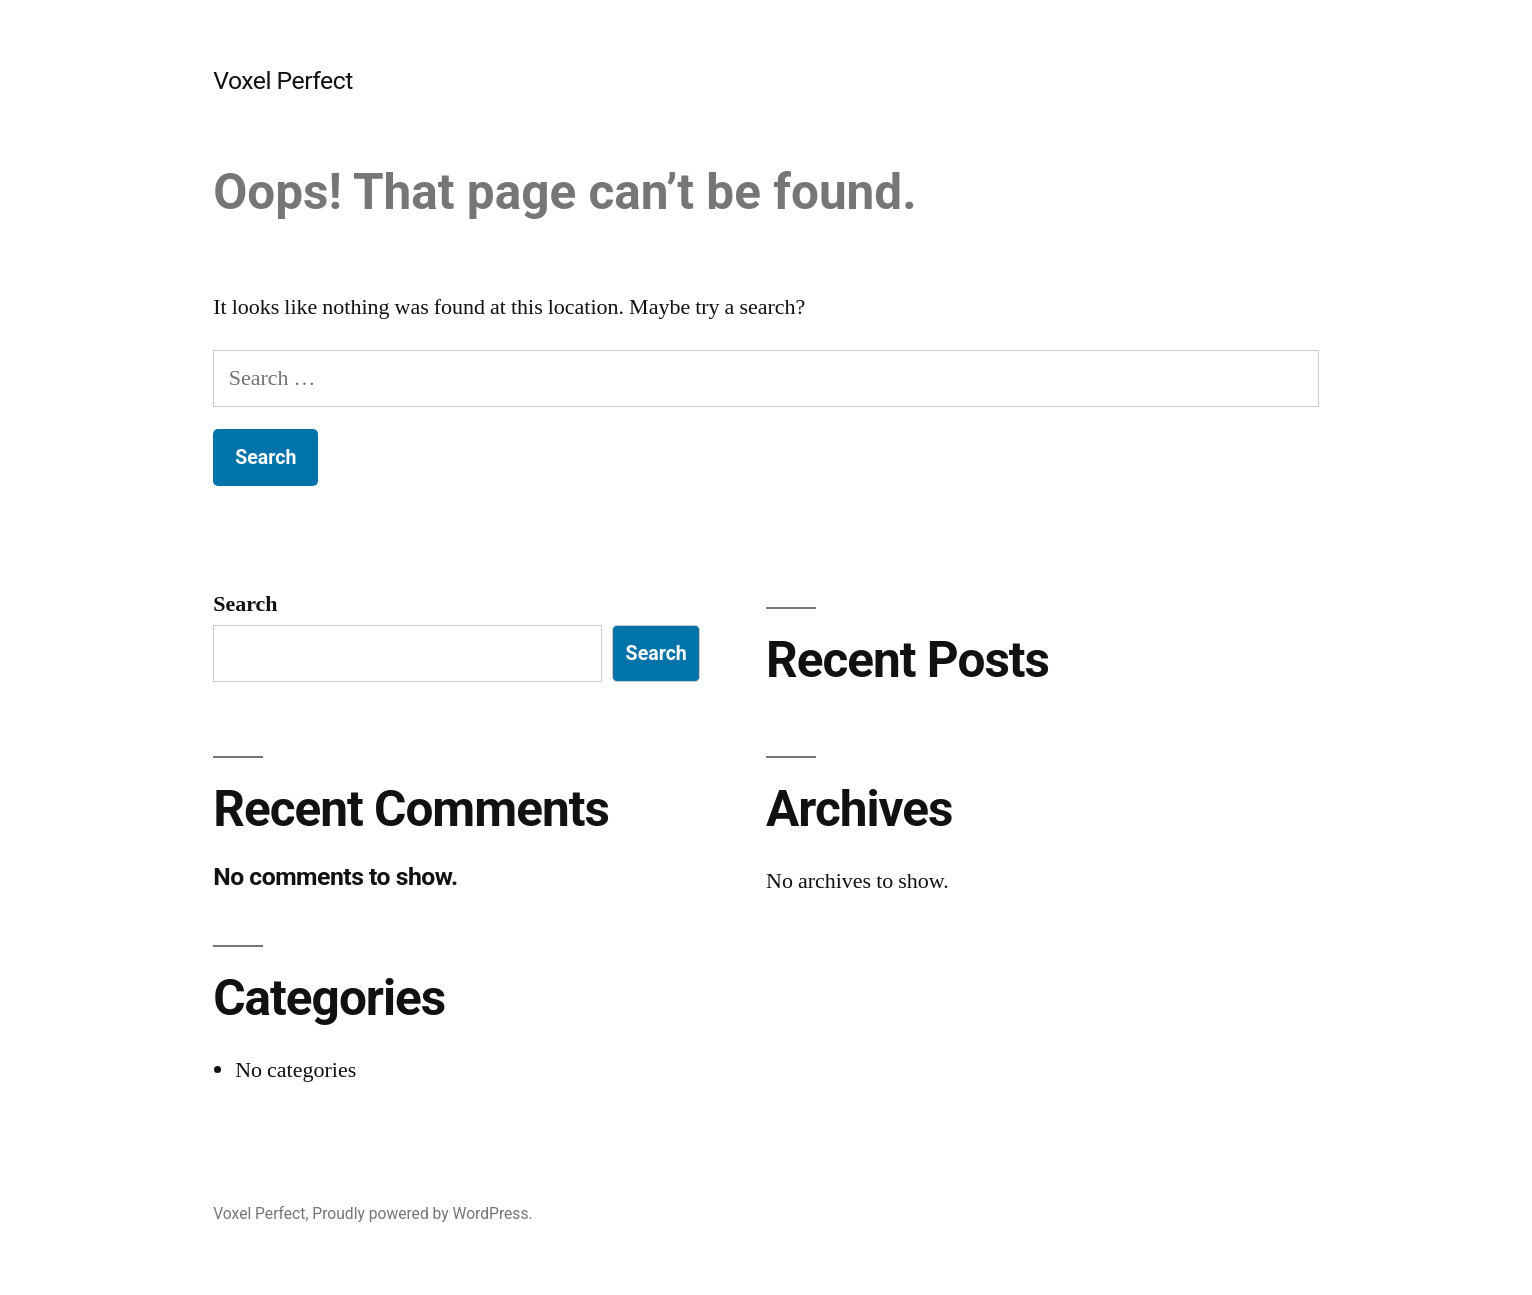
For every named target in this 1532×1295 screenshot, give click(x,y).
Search (245, 604)
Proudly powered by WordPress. (422, 1213)
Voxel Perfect (283, 80)
